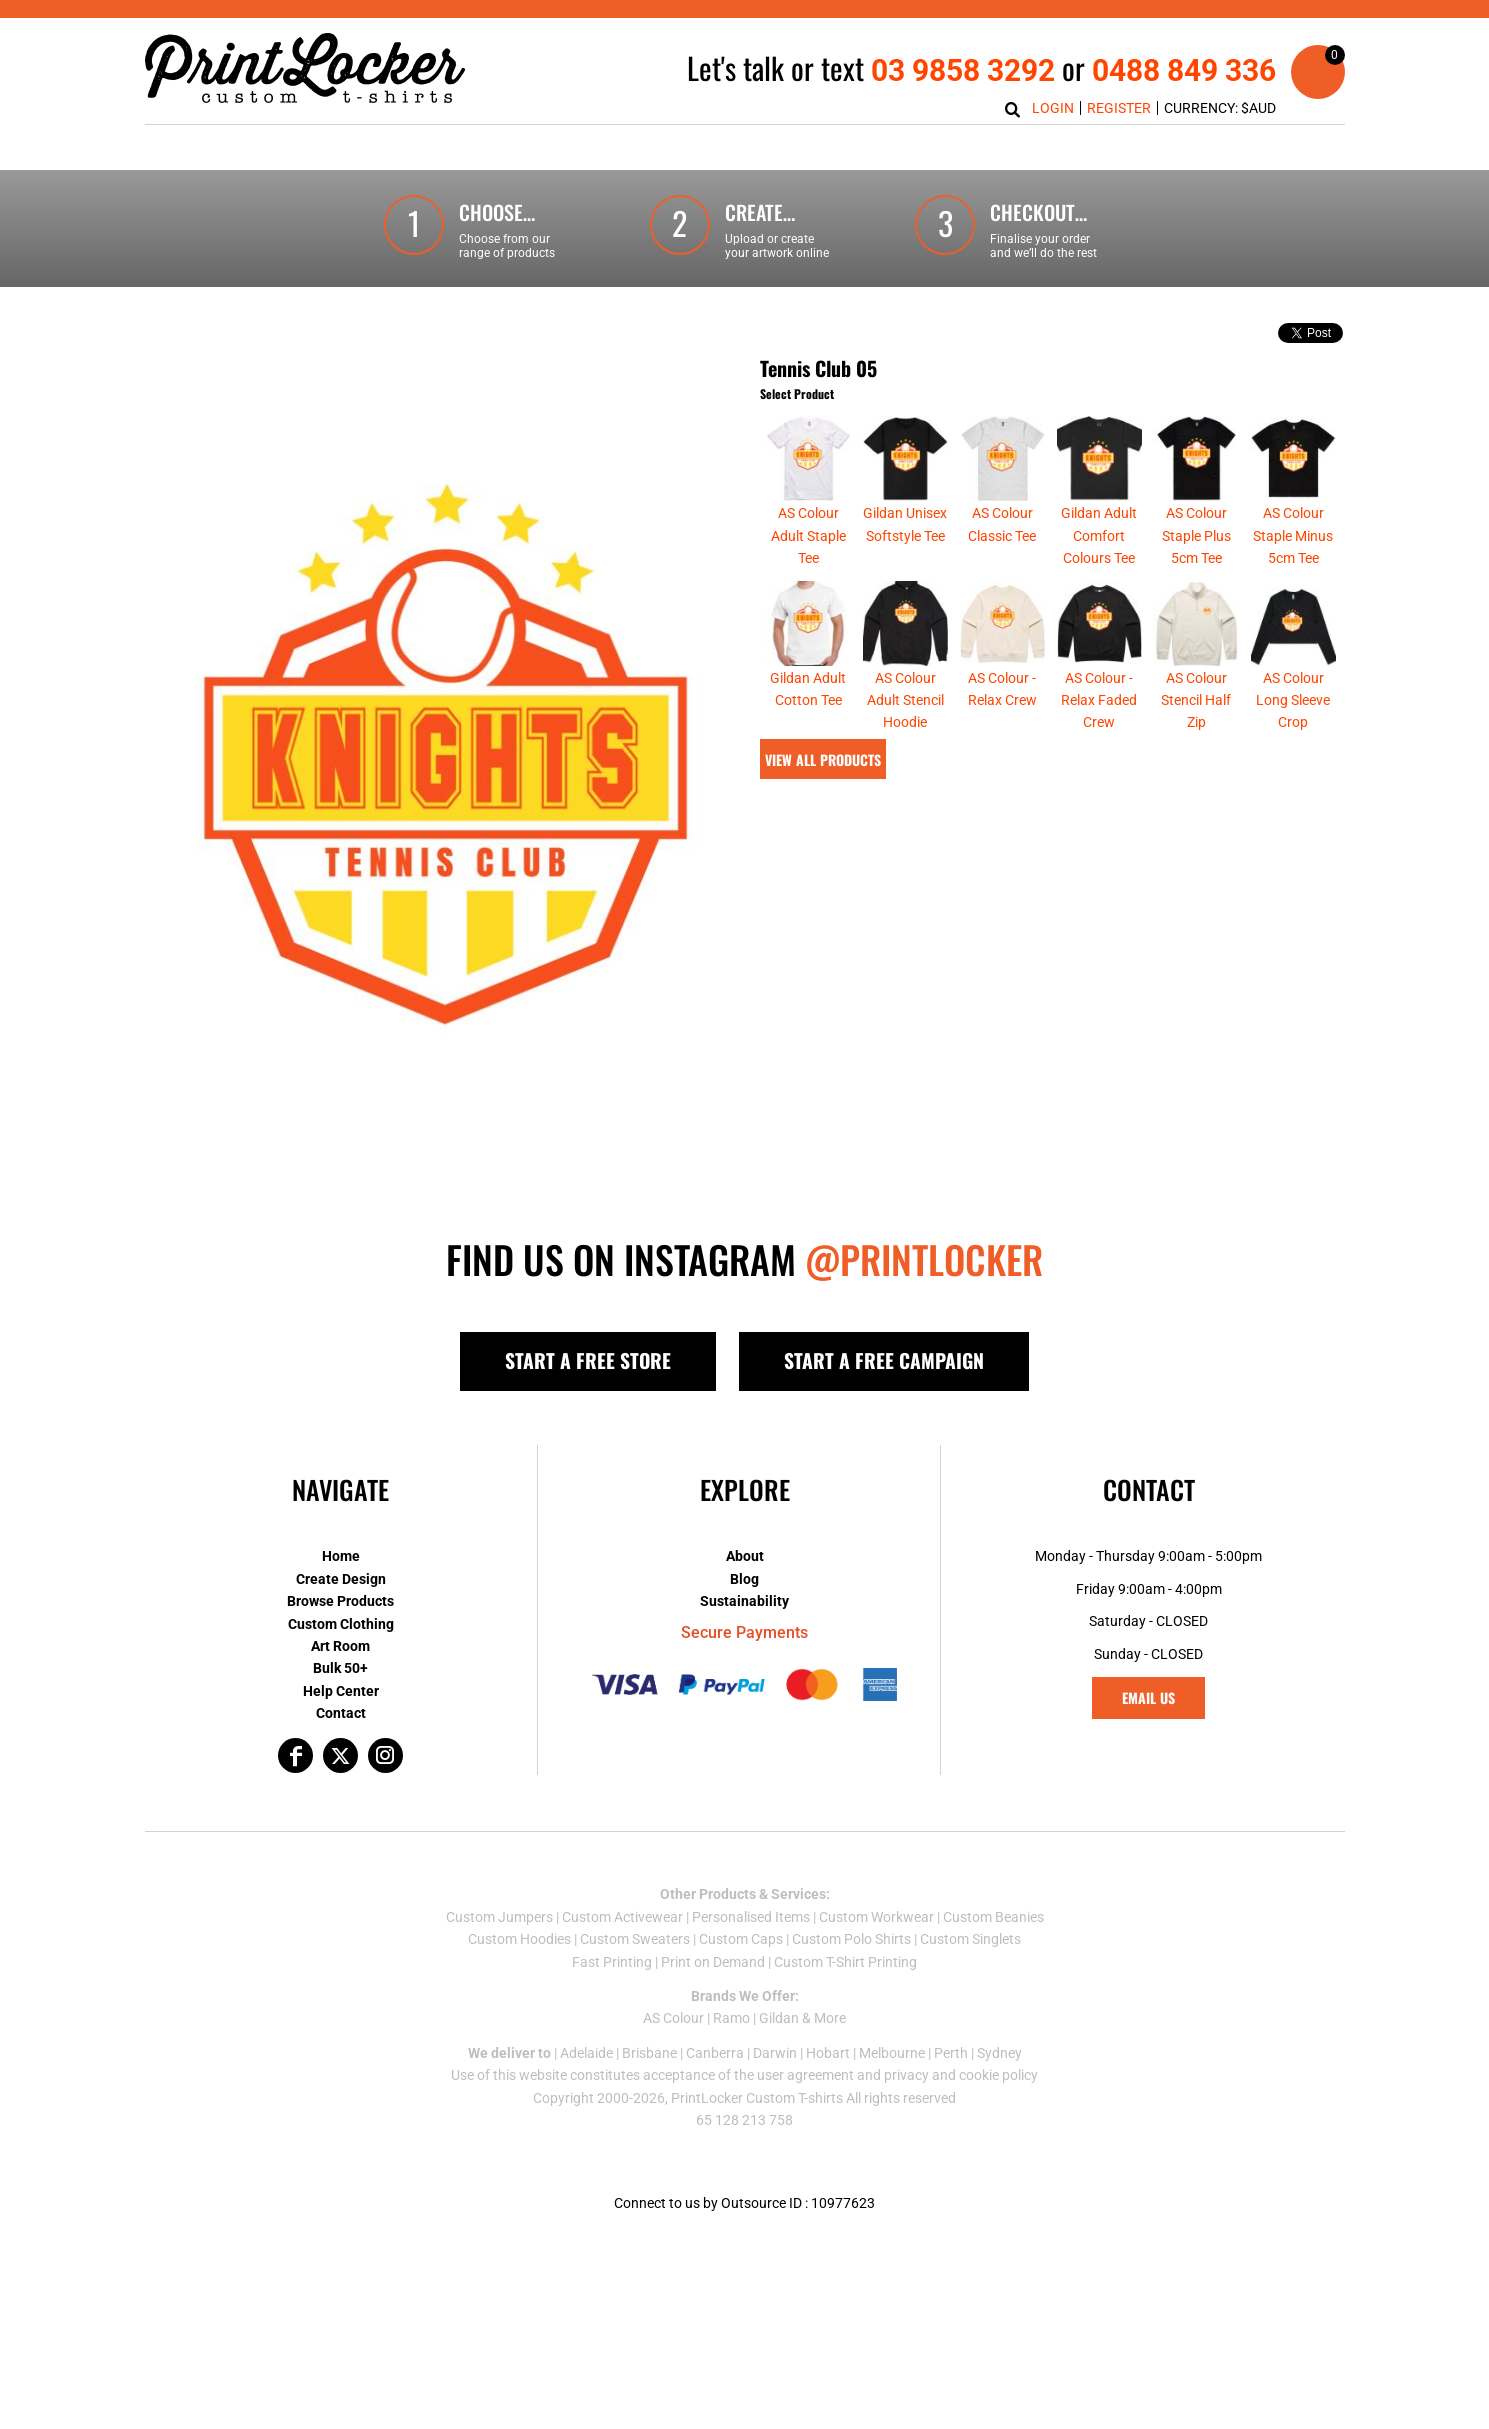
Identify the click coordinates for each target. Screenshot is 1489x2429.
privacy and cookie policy (961, 2075)
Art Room (340, 1646)
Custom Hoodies (519, 1939)
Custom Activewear (622, 1917)
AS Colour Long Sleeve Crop (1293, 700)
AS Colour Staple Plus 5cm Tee (1196, 535)
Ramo (731, 2018)
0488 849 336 (1184, 70)
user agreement (805, 2075)
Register (1119, 108)
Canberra (715, 2053)
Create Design (341, 1579)
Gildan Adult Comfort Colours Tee (1099, 535)
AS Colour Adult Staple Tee (808, 535)
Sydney (999, 2053)
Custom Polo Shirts (851, 1939)
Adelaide (586, 2053)
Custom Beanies (993, 1917)
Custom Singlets (970, 1939)
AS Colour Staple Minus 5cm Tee (1293, 535)
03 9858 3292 (963, 70)
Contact (341, 1713)
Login (1053, 108)
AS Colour (673, 2018)
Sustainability (744, 1601)
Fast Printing (612, 1962)
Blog (744, 1579)
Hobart (828, 2053)
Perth (951, 2053)
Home (341, 1556)
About (745, 1556)
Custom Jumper (496, 1917)
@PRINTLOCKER (924, 1259)
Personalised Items (751, 1917)
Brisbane (649, 2053)
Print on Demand (713, 1962)
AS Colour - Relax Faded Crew (1099, 700)
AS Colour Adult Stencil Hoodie (905, 700)
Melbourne (892, 2053)
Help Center (341, 1691)
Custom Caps (741, 1939)
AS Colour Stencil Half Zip (1196, 700)
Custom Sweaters (635, 1939)
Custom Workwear (876, 1917)
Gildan (779, 2018)
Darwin (775, 2053)
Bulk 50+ (340, 1668)
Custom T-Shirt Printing (845, 1962)
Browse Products (340, 1601)
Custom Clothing (341, 1624)
